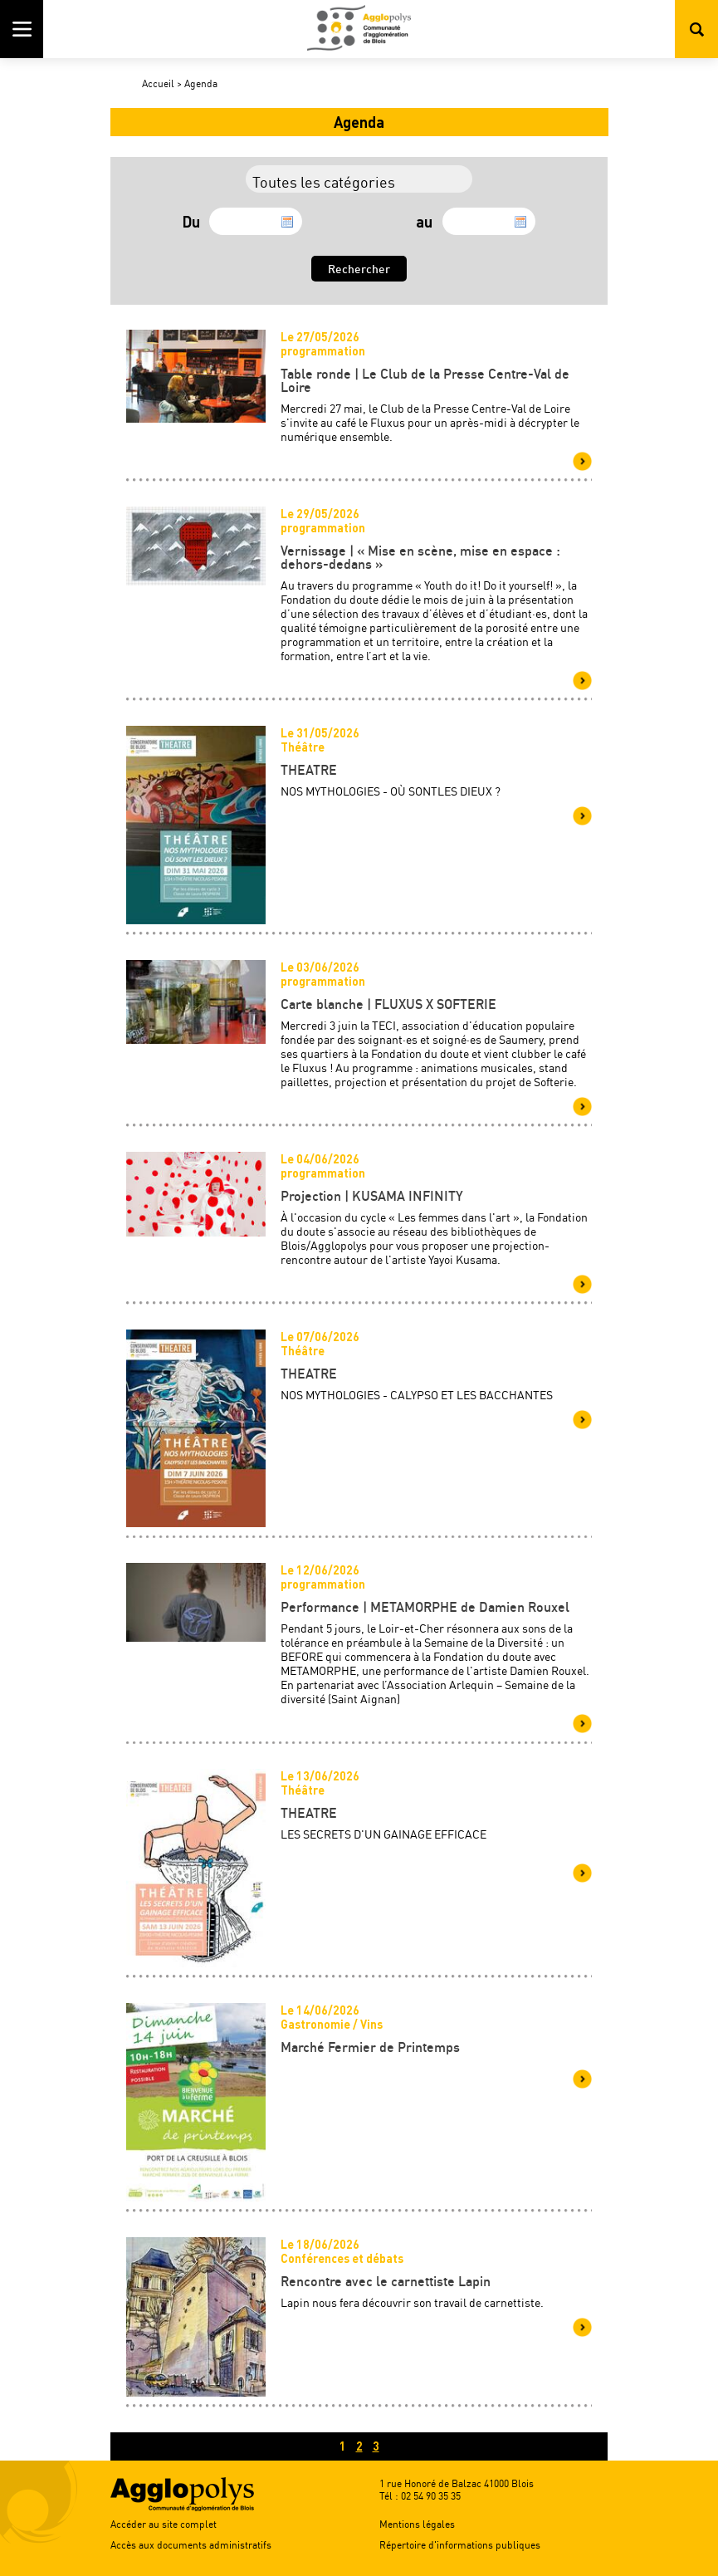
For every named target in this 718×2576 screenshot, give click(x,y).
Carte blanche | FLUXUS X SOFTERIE (388, 1004)
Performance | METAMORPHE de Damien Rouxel (425, 1607)
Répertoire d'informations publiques (459, 2545)
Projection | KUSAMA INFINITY (372, 1196)
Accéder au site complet (163, 2524)
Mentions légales (417, 2524)
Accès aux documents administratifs (190, 2545)
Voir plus (582, 461)
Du (191, 222)
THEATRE (309, 770)
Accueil (158, 83)
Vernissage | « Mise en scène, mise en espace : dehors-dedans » (420, 557)
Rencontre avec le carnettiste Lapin (386, 2281)
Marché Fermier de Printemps (370, 2047)
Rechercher (696, 29)
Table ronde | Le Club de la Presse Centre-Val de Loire (425, 380)
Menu (21, 29)
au (424, 222)
